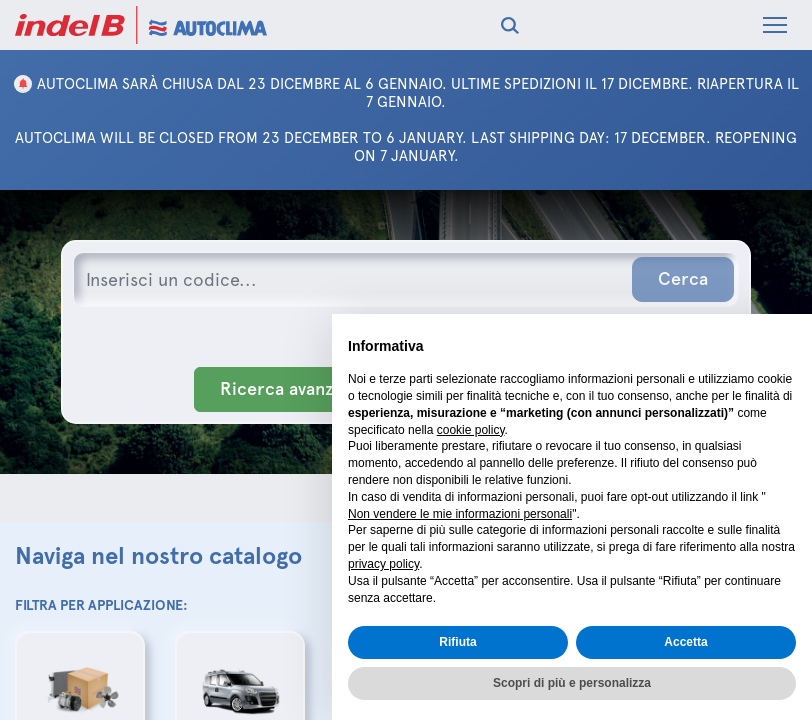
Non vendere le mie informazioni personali (460, 514)
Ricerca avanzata (289, 389)
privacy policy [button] (383, 564)
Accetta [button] (685, 642)
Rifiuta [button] (457, 642)
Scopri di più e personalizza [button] (572, 683)
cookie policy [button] (471, 430)
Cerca (683, 279)
